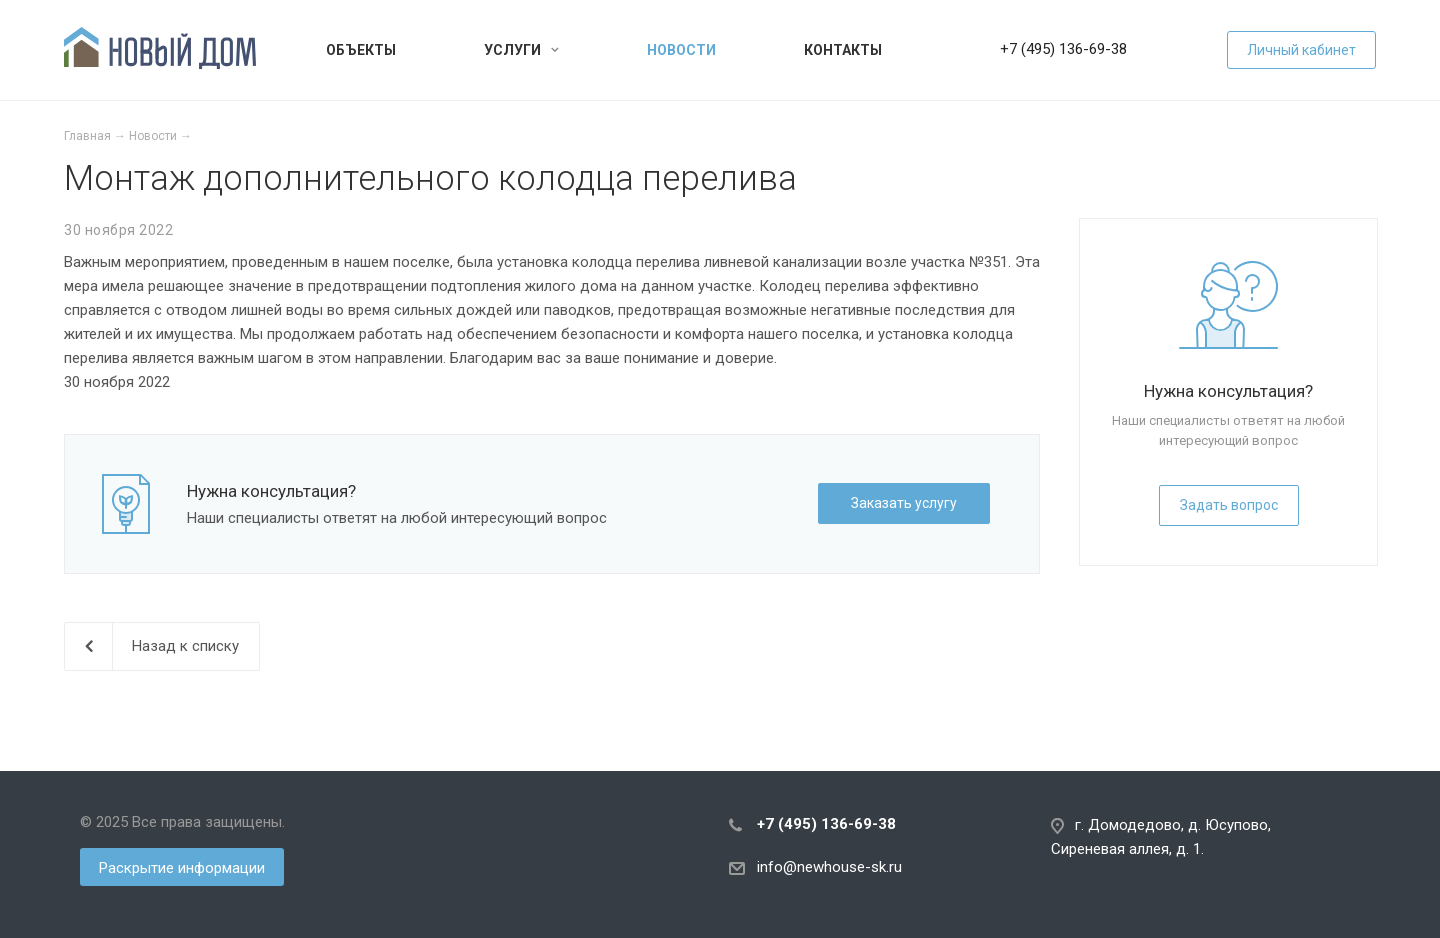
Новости (681, 50)
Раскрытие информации (182, 868)
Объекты (361, 50)
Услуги (521, 50)
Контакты (843, 50)
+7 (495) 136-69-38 (1063, 49)
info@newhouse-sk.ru (829, 867)
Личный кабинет (1301, 50)
